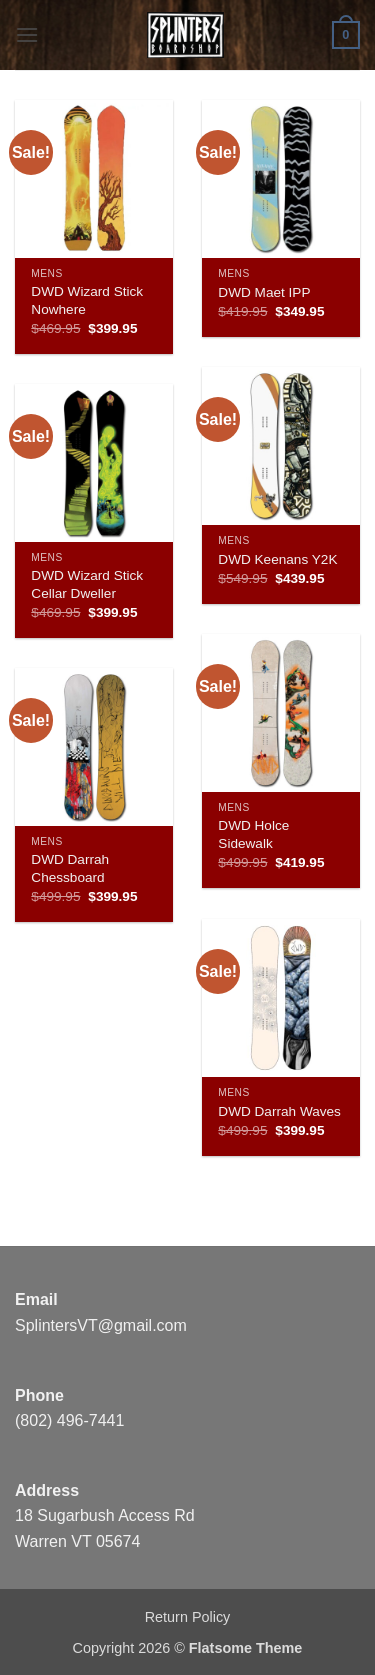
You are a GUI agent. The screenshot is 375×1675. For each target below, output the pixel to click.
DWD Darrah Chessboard (70, 868)
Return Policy (188, 1617)
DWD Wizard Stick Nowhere (87, 300)
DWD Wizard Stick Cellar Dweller (87, 584)
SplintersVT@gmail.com (101, 1325)
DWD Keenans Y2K (277, 559)
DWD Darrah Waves (279, 1111)
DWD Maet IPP (264, 292)
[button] (27, 34)
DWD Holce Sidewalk (253, 834)
